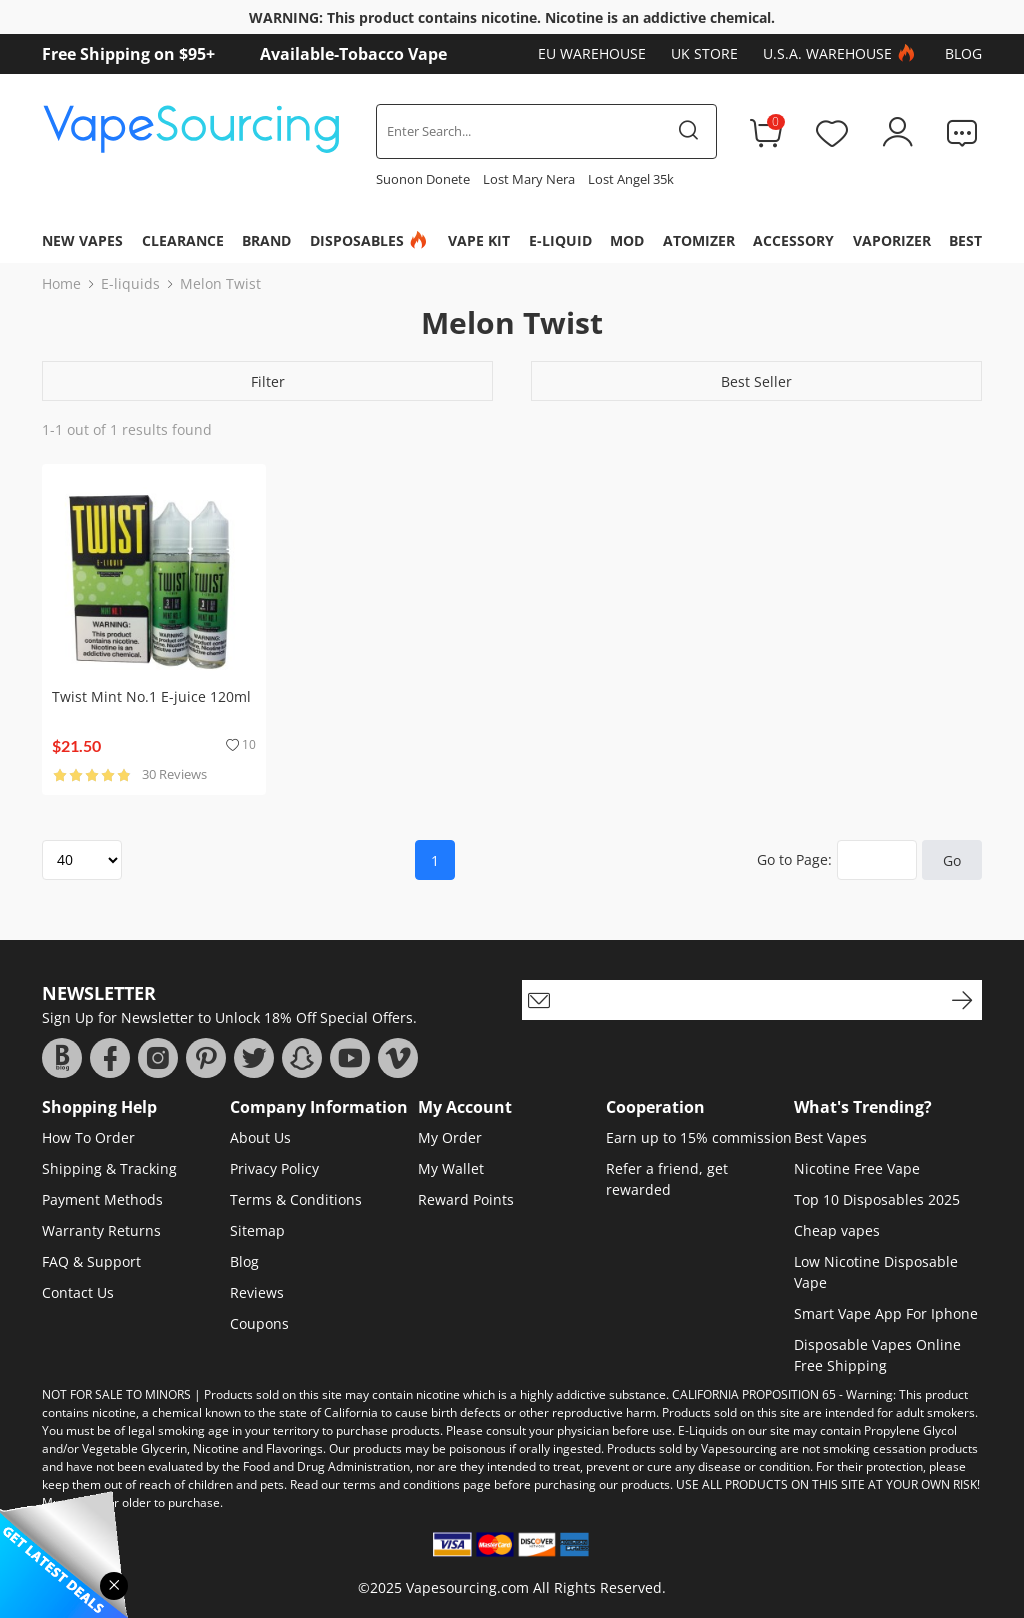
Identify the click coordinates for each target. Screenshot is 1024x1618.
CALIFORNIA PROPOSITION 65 (754, 1394)
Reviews (257, 1292)
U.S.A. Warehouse (841, 54)
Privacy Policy (274, 1168)
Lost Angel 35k (631, 179)
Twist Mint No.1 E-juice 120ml (151, 696)
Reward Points (466, 1199)
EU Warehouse (592, 53)
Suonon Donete (423, 179)
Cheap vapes (837, 1230)
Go (952, 860)
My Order (450, 1137)
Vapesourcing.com (467, 1587)
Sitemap (257, 1230)
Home (61, 283)
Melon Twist (220, 283)
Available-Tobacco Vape (353, 54)
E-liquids (130, 283)
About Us (260, 1137)
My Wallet (451, 1168)
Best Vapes (830, 1137)
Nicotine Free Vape (857, 1168)
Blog (963, 53)
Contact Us (78, 1292)
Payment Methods (102, 1199)
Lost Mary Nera (529, 179)
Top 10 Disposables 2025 (877, 1199)
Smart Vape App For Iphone (886, 1313)
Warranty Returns (101, 1230)
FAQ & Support (91, 1261)
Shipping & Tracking (109, 1168)
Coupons (259, 1323)
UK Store (704, 53)
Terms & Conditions (296, 1199)
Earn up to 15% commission (699, 1137)
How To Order (88, 1137)
